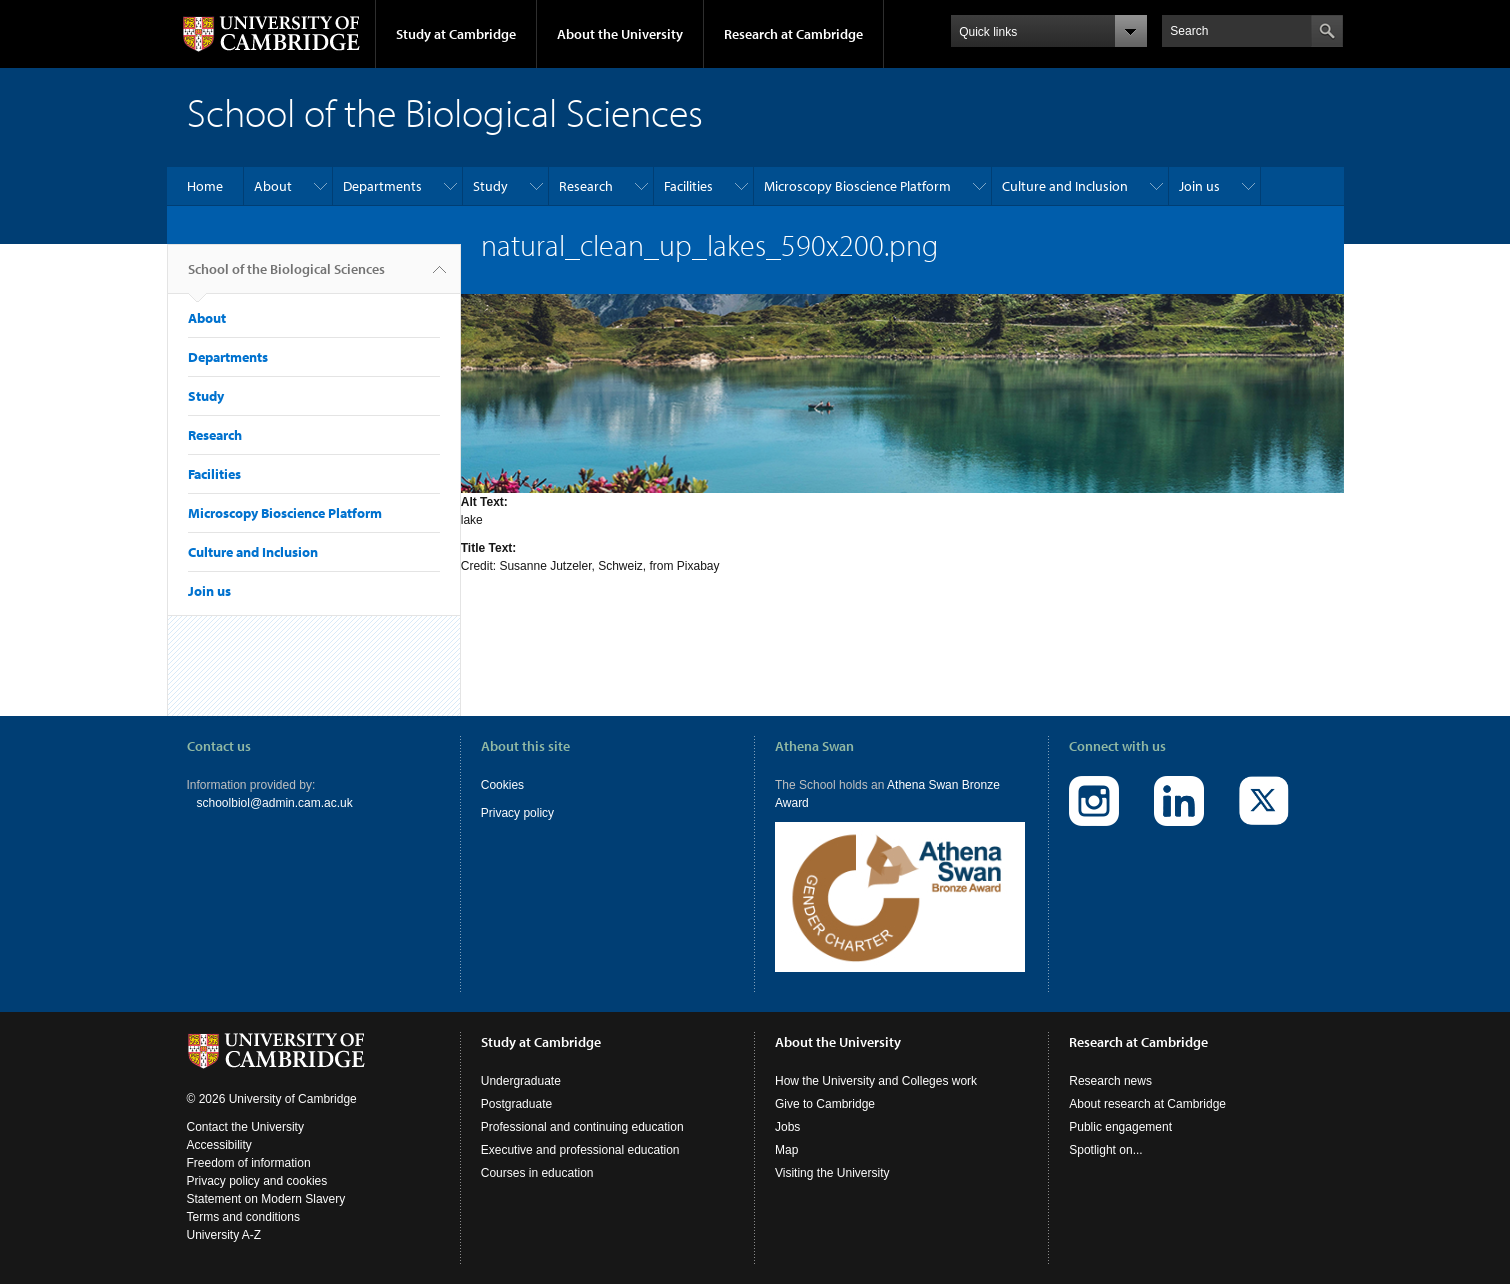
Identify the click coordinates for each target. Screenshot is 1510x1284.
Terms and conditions (243, 1217)
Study (490, 186)
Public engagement (1120, 1127)
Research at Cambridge (793, 34)
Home (205, 186)
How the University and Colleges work (876, 1081)
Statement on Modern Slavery (266, 1199)
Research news (1110, 1081)
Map (786, 1150)
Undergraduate (521, 1081)
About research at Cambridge (1147, 1104)
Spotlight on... (1105, 1150)
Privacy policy (517, 813)
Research (586, 186)
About (273, 186)
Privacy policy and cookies (257, 1181)
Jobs (787, 1127)
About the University (620, 34)
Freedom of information (249, 1163)
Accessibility (219, 1145)
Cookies (502, 785)
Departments (382, 186)
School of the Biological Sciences (286, 277)
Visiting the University (832, 1173)
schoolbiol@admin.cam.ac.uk (275, 803)
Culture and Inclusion (1065, 186)
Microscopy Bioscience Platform (857, 186)
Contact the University (245, 1127)
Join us (1199, 186)
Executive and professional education (580, 1150)
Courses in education (537, 1173)
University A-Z (224, 1235)
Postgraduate (516, 1104)
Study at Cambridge (456, 34)
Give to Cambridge (825, 1104)
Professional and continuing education (582, 1127)
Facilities (688, 186)
